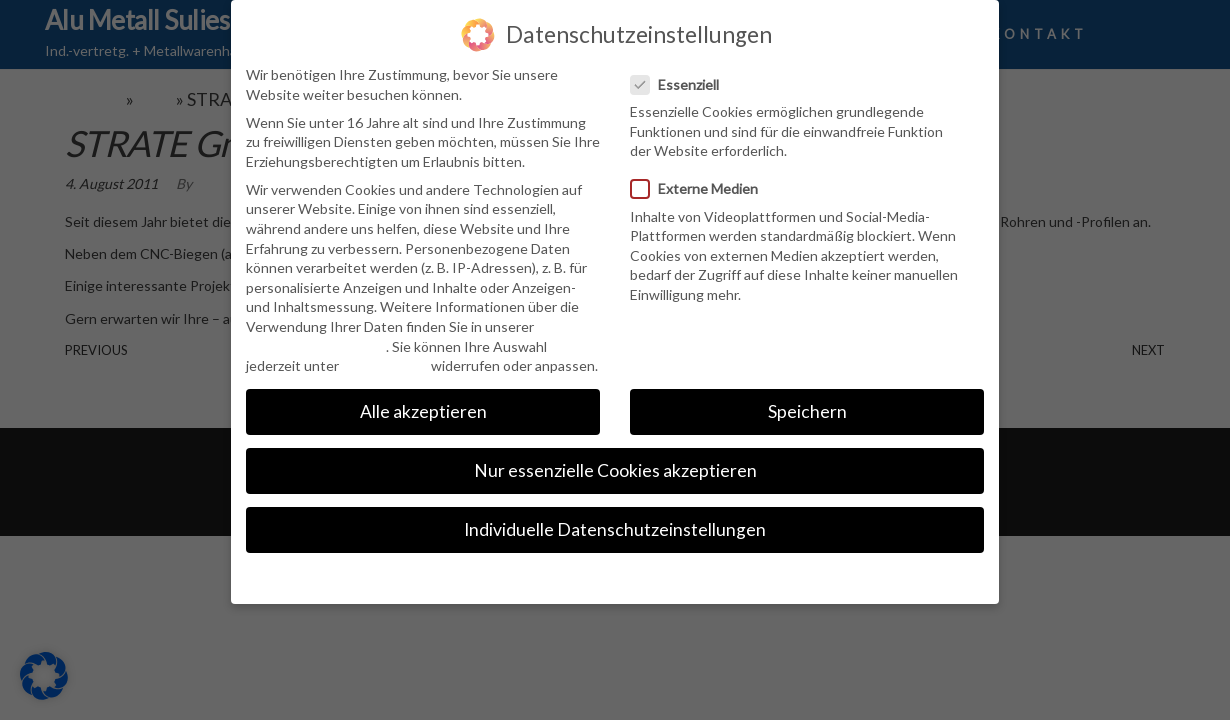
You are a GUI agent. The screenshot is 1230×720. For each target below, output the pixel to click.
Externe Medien (700, 187)
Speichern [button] (807, 410)
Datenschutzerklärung (316, 344)
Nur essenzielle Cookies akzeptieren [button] (615, 469)
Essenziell (681, 82)
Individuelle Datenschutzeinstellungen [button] (615, 528)
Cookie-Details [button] (615, 576)
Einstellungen (385, 364)
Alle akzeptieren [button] (423, 410)
